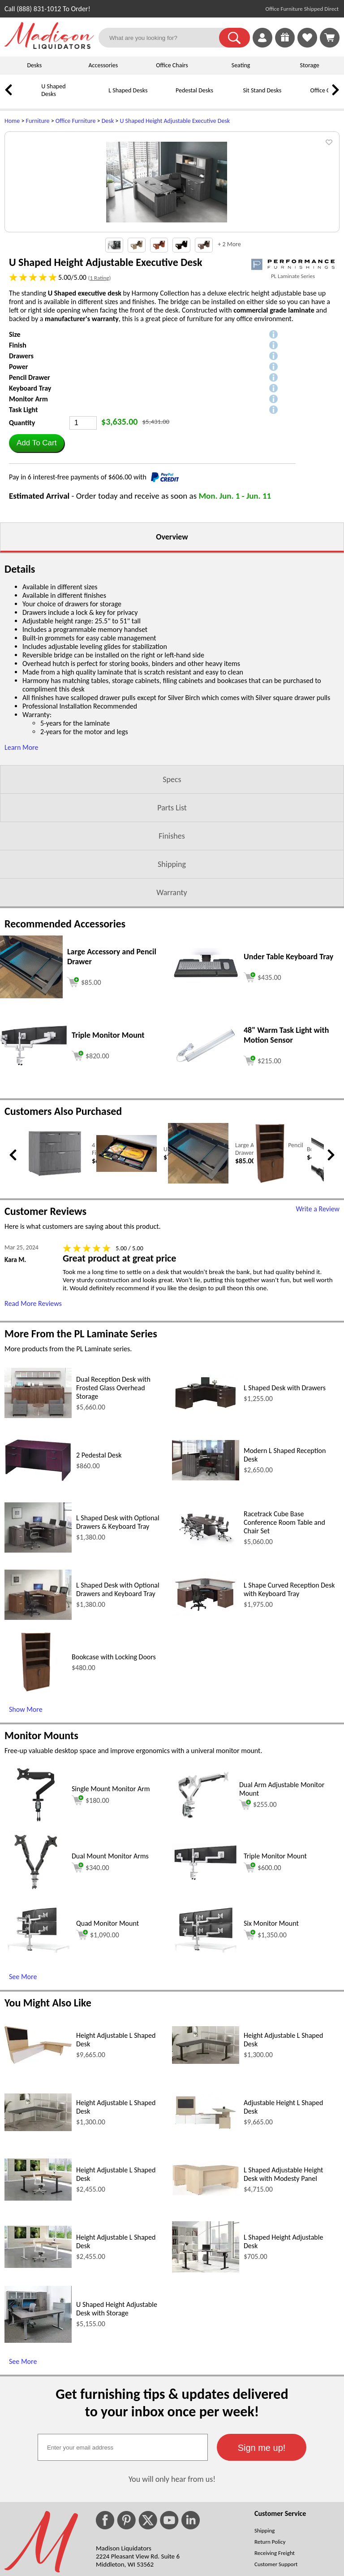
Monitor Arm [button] (28, 509)
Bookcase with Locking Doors (114, 1767)
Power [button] (18, 477)
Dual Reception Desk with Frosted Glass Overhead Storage (113, 1498)
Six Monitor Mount (271, 2034)
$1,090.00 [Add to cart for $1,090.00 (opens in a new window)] (97, 2045)
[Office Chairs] (298, 97)
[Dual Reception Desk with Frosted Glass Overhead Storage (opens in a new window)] (38, 1526)
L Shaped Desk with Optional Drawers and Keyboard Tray (117, 1700)
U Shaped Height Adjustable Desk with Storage (116, 2419)
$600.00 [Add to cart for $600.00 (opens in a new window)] (262, 1978)
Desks (34, 65)
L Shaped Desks (127, 90)
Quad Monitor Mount (107, 2034)
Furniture (38, 121)
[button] (234, 38)
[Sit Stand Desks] (231, 97)
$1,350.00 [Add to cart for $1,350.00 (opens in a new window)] (265, 2045)
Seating (241, 65)
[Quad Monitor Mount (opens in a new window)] (38, 2061)
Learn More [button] (21, 858)
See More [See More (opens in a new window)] (23, 2087)
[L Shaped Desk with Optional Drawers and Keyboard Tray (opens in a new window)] (38, 1728)
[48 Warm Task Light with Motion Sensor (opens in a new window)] (205, 1175)
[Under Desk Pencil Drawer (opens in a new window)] (126, 1280)
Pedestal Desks (194, 90)
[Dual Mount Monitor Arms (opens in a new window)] (35, 2001)
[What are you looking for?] (164, 38)
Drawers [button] (21, 466)
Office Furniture (76, 121)
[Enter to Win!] (285, 45)
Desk (108, 121)
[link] (330, 38)
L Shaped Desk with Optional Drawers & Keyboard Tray (117, 1632)
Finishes (172, 947)
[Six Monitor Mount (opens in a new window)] (205, 2061)
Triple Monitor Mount (275, 1966)
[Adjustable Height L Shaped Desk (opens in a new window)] (205, 2240)
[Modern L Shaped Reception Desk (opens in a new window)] (205, 1588)
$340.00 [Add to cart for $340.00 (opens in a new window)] (90, 1978)
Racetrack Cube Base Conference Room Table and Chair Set (284, 1633)
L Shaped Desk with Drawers (285, 1498)
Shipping (172, 975)
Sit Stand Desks (262, 90)
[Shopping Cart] (330, 38)
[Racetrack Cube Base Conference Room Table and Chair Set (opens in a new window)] (205, 1658)
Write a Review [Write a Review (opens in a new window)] (318, 1319)
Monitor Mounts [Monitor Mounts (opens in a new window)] (41, 1846)
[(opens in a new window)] (293, 375)
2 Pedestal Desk (99, 1566)
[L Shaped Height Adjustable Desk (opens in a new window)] (205, 2380)
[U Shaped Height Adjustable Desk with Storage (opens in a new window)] (38, 2451)
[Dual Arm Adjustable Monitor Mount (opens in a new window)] (203, 1934)
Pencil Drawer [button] (29, 488)
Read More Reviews (33, 1414)
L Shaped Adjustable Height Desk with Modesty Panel (283, 2284)
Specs (172, 890)
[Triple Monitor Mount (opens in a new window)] (33, 1174)
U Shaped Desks (53, 90)
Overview (172, 648)
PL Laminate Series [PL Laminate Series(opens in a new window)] (293, 386)
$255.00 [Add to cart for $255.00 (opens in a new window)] (258, 1915)
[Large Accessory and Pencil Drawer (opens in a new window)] (31, 1106)
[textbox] (123, 2558)
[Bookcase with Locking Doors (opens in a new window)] (270, 1293)
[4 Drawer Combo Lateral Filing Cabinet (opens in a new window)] (55, 1288)
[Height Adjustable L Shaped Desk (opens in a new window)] (38, 2172)
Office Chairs (172, 65)
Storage (309, 65)
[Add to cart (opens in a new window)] (84, 1092)
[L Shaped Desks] (96, 97)
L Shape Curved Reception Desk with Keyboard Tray (289, 1700)
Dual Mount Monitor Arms (110, 1966)
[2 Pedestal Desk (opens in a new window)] (38, 1590)
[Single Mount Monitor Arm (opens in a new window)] (35, 1934)
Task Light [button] (23, 520)
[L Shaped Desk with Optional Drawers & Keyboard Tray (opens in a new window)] (38, 1661)
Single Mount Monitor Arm (111, 1899)
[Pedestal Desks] (163, 97)
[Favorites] (307, 45)
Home (12, 121)
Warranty (171, 1003)
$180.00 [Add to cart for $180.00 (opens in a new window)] (90, 1911)
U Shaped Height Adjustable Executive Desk (175, 121)
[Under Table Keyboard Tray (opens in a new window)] (205, 1094)
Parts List (172, 918)
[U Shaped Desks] (29, 97)
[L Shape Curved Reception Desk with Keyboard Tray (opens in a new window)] (205, 1725)
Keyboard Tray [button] (30, 499)
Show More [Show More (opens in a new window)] (26, 1820)
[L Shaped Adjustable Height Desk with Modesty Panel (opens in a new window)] (205, 2304)
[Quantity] (83, 533)
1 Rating (99, 388)
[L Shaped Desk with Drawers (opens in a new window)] (205, 1520)
